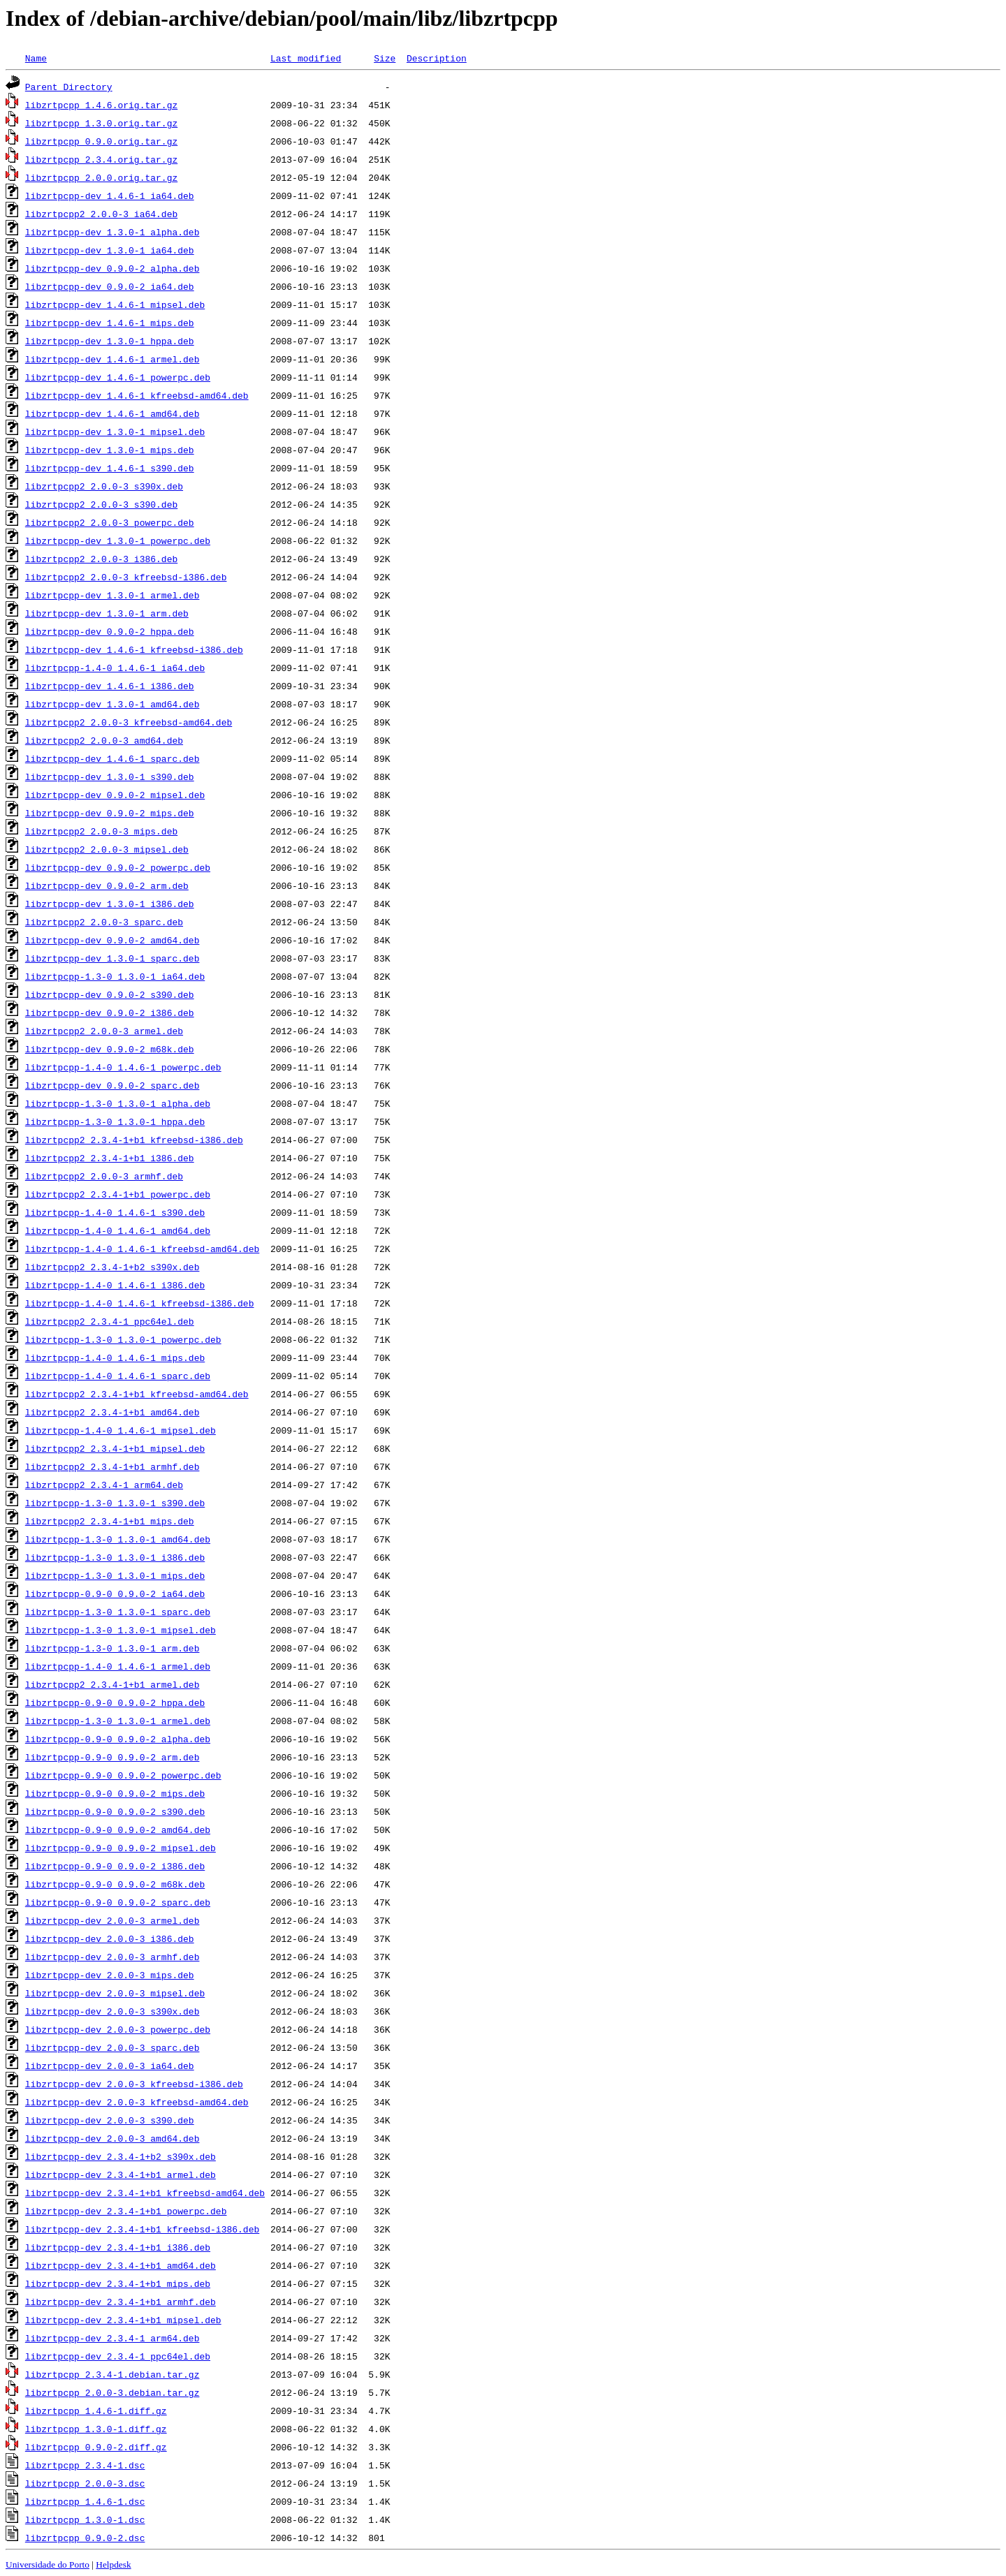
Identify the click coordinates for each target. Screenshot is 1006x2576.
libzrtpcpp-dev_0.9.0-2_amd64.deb (112, 940)
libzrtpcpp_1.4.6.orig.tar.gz (101, 104)
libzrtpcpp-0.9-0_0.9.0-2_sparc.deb (117, 1902)
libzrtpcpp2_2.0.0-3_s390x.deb (104, 486)
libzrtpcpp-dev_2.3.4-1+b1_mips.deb (117, 2283)
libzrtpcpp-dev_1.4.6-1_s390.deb (109, 468)
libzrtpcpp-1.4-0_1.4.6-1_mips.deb (115, 1357)
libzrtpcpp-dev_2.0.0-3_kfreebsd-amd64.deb (137, 2102)
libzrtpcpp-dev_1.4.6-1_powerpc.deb (117, 377)
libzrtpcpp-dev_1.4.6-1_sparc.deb (112, 758)
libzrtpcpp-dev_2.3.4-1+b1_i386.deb (117, 2247)
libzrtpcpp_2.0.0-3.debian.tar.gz (112, 2392)
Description (437, 58)
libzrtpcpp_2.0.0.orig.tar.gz (101, 177)
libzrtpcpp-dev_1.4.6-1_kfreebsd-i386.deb (134, 649)
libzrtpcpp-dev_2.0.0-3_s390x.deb (112, 2011)
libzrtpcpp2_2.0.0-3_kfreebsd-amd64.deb (128, 722)
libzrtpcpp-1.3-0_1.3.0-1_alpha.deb (117, 1103)
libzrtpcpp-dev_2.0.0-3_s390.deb (109, 2120)
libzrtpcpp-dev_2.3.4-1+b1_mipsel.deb (123, 2319)
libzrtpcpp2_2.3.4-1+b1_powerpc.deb (117, 1194)
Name (36, 58)
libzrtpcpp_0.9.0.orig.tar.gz (101, 141)
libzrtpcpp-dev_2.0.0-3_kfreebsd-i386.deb (134, 2083)
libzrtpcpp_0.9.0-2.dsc (85, 2537)
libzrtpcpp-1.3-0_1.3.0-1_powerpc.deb (123, 1339)
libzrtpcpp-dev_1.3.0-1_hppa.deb (109, 340)
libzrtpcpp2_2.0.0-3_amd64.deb (104, 740)
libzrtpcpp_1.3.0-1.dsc (85, 2519)
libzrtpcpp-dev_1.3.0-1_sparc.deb (112, 958)
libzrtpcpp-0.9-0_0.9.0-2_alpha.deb (117, 1738)
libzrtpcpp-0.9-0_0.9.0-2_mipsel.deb (120, 1847)
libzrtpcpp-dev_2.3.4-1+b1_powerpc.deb (126, 2211)
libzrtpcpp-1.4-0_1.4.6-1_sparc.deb (117, 1375)
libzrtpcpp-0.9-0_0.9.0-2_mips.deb (115, 1793)
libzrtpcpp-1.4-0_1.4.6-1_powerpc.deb (123, 1067)
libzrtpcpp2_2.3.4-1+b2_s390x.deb (112, 1266)
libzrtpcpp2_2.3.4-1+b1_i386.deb (109, 1157)
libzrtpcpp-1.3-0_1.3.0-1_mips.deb (115, 1575)
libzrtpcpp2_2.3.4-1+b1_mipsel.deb (115, 1448)
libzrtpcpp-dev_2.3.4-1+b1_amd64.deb (120, 2265)
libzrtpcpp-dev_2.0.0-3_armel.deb (112, 1920)
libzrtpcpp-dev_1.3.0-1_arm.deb (107, 613)
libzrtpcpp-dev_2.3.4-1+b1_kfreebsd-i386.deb (142, 2229)
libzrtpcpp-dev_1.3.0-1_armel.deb (112, 595)
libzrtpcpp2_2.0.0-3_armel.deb (104, 1030)
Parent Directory (68, 86)
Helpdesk (113, 2564)
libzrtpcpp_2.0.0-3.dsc (85, 2483)
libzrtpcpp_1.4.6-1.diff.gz (96, 2410)
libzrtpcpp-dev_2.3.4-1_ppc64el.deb (117, 2356)
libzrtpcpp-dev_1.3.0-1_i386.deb (109, 903)
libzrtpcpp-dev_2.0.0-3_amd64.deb (112, 2138)
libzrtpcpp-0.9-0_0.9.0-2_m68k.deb (115, 1884)
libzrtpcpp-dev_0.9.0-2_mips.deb (109, 813)
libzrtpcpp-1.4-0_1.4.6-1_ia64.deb (115, 667)
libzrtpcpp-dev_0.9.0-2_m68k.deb (109, 1049)
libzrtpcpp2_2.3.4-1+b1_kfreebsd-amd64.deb (137, 1394)
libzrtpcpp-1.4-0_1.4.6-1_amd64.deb (117, 1230)
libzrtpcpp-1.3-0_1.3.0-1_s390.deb (115, 1502)
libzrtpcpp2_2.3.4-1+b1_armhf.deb (112, 1466)
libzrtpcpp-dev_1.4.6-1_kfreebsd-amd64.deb (137, 395)
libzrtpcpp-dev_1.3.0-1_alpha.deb (112, 232)
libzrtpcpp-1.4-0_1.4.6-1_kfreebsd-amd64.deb (142, 1248)
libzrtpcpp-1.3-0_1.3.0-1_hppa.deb (115, 1121)
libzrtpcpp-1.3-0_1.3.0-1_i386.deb (115, 1557)
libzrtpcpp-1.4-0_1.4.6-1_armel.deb (117, 1666)
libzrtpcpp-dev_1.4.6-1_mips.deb (109, 322)
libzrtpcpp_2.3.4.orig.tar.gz (101, 159)
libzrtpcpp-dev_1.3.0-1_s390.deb (109, 776)
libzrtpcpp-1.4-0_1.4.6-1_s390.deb (115, 1212)
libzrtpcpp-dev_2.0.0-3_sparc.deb (112, 2047)
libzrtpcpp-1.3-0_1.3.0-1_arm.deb (112, 1648)
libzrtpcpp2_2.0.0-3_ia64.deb (101, 213)
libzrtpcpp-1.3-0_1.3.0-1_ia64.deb (115, 976)
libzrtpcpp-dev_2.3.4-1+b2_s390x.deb (120, 2156)
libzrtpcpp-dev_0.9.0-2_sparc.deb (112, 1085)
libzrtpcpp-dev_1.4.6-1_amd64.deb (112, 413)
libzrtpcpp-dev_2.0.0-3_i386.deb (109, 1938)
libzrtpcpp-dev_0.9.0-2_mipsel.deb (115, 794)
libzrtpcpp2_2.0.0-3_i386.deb (101, 558)
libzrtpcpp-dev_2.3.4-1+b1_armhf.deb (120, 2301)
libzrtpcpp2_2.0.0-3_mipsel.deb (107, 849)
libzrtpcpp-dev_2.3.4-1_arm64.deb (112, 2338)
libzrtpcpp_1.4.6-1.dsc (85, 2501)
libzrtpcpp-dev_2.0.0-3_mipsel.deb (115, 1993)
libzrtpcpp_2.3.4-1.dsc (85, 2465)
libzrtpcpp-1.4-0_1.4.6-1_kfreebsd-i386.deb (139, 1303)
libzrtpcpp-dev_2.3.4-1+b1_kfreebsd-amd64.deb (145, 2192)
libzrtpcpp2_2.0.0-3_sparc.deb (104, 921)
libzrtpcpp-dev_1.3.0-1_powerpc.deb (117, 540)
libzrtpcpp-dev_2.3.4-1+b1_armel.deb (120, 2174)
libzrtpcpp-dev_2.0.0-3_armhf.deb (112, 1956)
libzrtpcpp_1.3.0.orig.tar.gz (101, 123)
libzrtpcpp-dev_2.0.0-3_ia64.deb (109, 2065)
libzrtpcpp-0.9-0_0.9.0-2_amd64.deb (117, 1829)
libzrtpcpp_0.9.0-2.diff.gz (96, 2447)
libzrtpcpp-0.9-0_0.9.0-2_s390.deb (115, 1811)
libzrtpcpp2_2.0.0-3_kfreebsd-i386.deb (126, 577)
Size (384, 58)
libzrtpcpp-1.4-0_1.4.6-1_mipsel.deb (120, 1430)
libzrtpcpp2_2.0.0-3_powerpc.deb (109, 522)
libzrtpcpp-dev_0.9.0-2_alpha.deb (112, 268)
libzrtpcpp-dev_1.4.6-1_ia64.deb (109, 195)
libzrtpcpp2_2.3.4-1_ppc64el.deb (109, 1321)
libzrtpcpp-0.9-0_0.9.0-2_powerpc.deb (123, 1775)
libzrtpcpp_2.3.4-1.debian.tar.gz (112, 2374)
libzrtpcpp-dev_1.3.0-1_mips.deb (109, 449)
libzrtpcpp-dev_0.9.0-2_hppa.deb (109, 631)
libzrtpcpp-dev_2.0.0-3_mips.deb (109, 1974)
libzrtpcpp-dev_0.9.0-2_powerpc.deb (117, 867)
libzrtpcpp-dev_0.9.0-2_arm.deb (107, 885)
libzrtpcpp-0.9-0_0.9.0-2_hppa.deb (115, 1702)
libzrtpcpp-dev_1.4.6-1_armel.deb (112, 359)
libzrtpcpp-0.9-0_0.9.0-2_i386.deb (115, 1866)
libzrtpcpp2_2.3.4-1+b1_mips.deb (109, 1521)
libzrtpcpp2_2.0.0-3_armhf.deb (104, 1176)
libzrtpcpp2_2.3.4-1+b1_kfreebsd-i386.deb (134, 1139)
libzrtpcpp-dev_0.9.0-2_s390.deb (109, 994)
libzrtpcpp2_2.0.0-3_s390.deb (101, 504)
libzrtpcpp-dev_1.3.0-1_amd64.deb (112, 704)
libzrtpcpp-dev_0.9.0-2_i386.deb (109, 1012)
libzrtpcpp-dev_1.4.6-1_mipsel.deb (115, 304)
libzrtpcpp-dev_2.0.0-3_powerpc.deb (117, 2029)
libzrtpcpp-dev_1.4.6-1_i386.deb (109, 685)
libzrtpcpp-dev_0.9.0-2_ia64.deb (109, 286)
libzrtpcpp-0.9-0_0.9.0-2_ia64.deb (115, 1593)
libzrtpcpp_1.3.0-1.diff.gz (96, 2428)
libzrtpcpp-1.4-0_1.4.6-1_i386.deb (115, 1285)
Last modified (305, 58)
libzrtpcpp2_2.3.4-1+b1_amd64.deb (112, 1412)
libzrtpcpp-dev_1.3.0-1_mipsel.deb (115, 431)
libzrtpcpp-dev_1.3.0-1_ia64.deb (109, 250)
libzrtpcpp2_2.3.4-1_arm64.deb (104, 1484)
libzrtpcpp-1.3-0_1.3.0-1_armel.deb (117, 1720)
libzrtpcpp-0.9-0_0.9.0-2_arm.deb (112, 1757)
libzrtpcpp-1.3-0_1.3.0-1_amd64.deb (117, 1539)
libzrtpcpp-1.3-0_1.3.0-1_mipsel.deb (120, 1630)
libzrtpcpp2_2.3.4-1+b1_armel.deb (112, 1684)
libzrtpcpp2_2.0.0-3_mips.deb (101, 831)
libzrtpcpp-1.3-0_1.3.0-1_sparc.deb (117, 1611)
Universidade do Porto (47, 2564)
